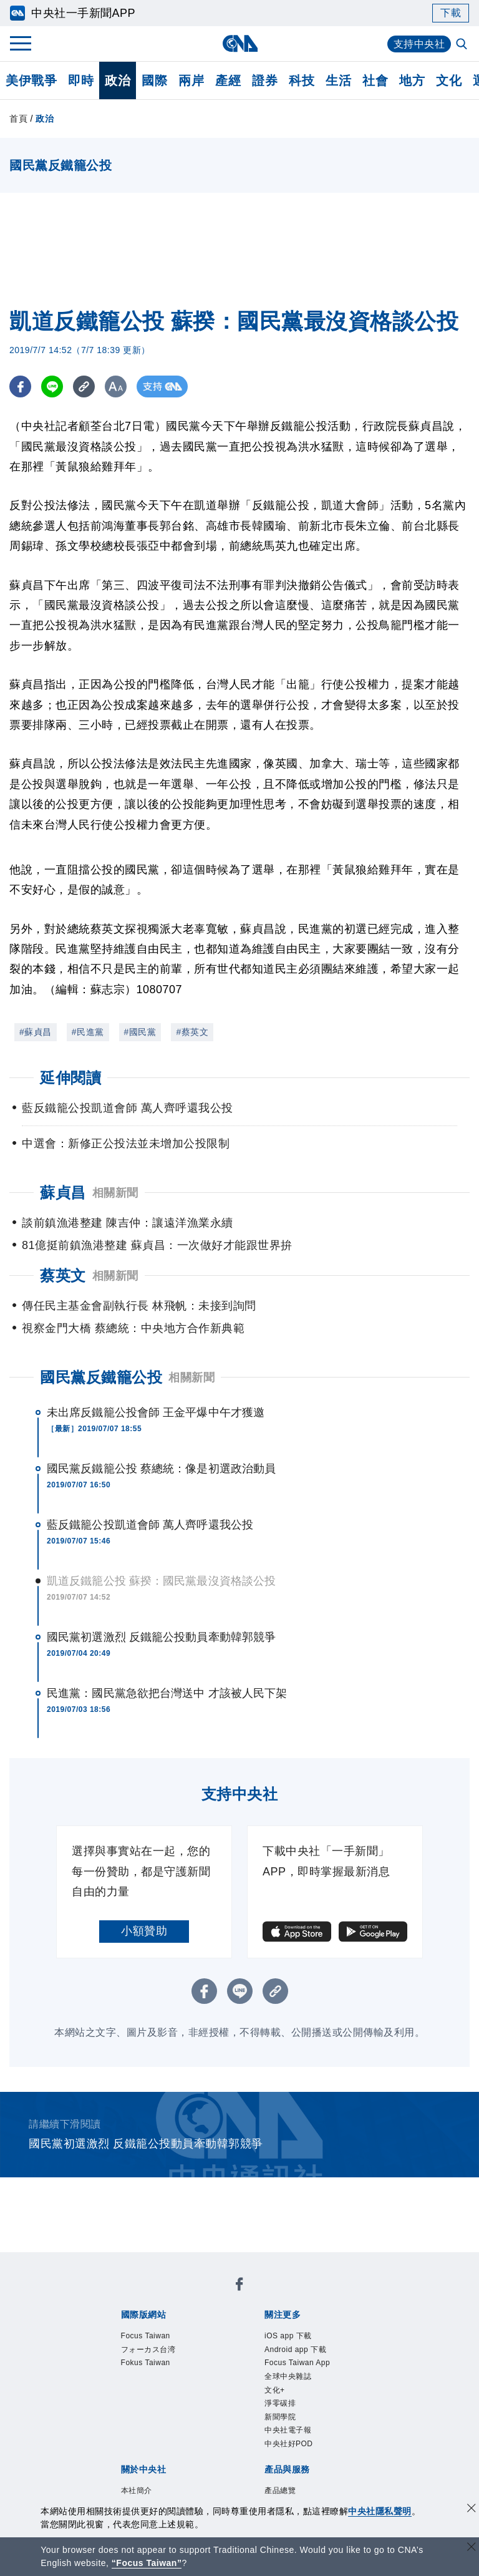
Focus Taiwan (132, 2296)
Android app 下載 (210, 2329)
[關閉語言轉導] (471, 2548)
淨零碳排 (195, 2346)
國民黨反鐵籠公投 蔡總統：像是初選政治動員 (161, 1468)
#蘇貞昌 (35, 1032)
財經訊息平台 (315, 2447)
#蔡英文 (192, 1032)
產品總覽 (119, 2447)
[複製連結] (84, 386)
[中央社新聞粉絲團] (100, 2262)
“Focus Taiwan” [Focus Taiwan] (147, 2563)
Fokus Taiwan (285, 2296)
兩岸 (191, 80)
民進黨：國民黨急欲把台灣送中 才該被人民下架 (167, 1693)
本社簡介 (119, 2397)
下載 (450, 12)
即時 (81, 80)
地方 (412, 80)
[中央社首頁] (240, 43)
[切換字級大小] (116, 386)
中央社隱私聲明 (380, 2511)
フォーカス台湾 (208, 2296)
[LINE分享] (52, 386)
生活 (338, 80)
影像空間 (211, 2447)
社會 (375, 80)
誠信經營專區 (130, 2414)
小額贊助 (144, 1931)
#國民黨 (140, 1032)
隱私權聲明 (194, 2414)
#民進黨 (88, 1032)
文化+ (157, 2346)
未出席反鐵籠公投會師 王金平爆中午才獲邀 (155, 1412)
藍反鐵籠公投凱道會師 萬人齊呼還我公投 (150, 1525)
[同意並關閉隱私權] (471, 2509)
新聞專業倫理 (338, 2397)
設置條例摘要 (269, 2397)
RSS (177, 2464)
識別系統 (165, 2397)
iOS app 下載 (130, 2329)
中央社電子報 (299, 2346)
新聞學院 (241, 2346)
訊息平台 (258, 2447)
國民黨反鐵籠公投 (101, 1377)
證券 (265, 80)
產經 (228, 80)
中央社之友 (136, 2464)
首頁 (18, 119)
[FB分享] (20, 386)
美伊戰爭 (31, 80)
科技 (301, 80)
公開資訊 (211, 2397)
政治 (117, 80)
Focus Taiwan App (304, 2329)
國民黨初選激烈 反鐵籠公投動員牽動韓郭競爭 (161, 1637)
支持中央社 (419, 44)
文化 (449, 80)
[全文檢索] (463, 45)
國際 (154, 80)
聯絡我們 (246, 2414)
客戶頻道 (165, 2447)
